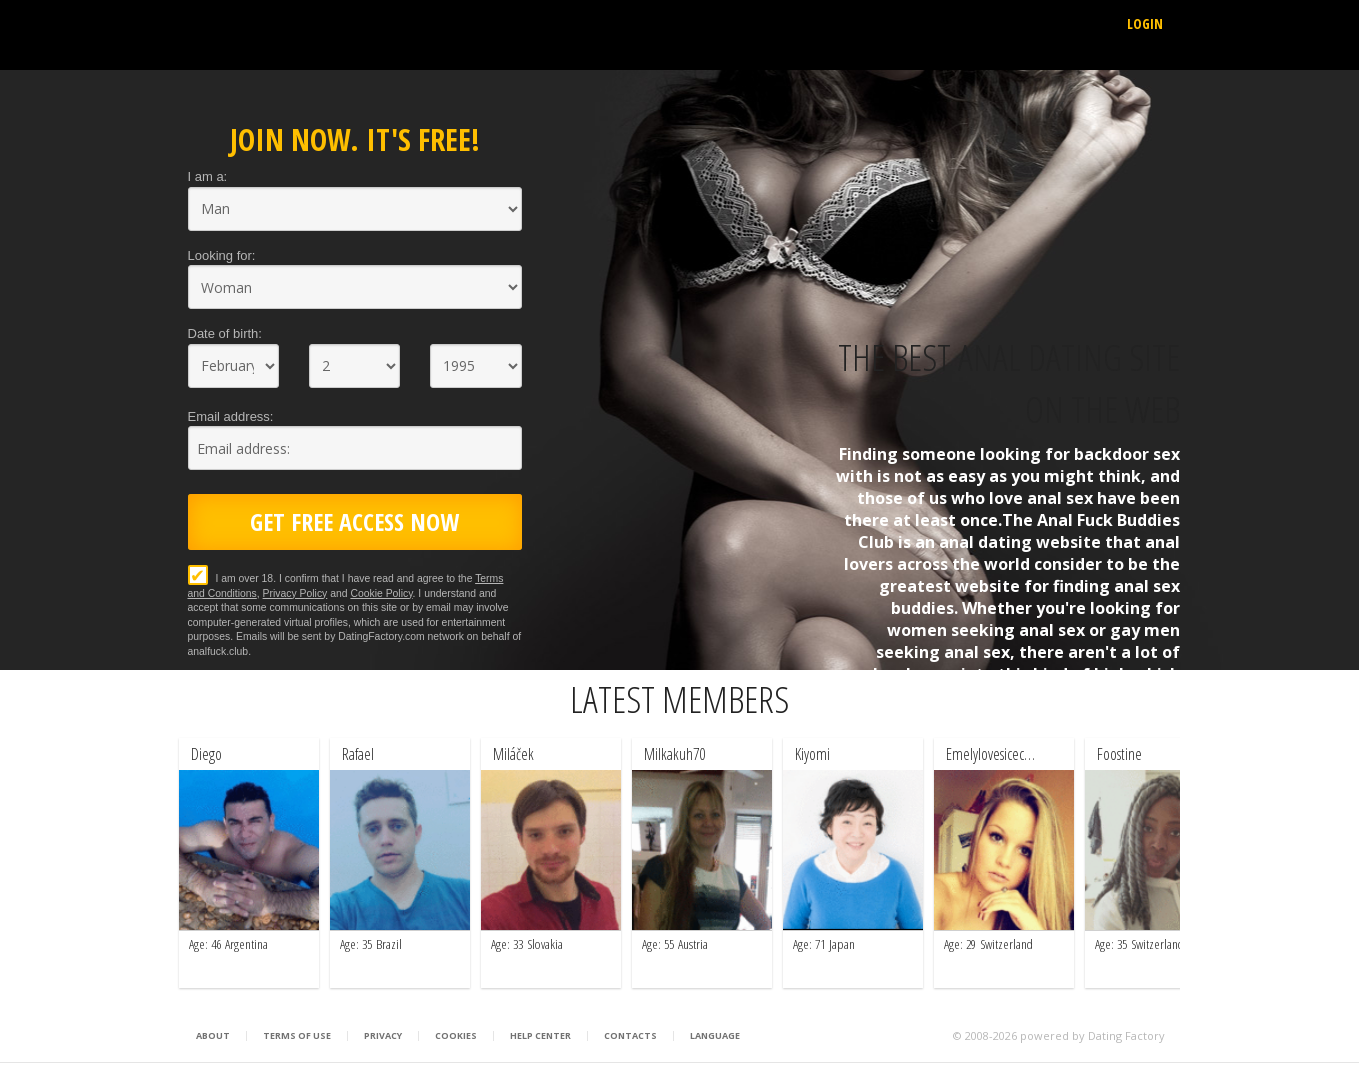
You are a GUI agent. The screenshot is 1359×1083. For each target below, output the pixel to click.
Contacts (630, 1036)
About (213, 1036)
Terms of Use (297, 1036)
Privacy (383, 1036)
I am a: (208, 176)
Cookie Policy (381, 593)
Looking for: (222, 255)
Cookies (456, 1036)
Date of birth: (225, 333)
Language (715, 1036)
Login (1145, 23)
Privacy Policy (295, 593)
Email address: (231, 416)
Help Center (540, 1036)
